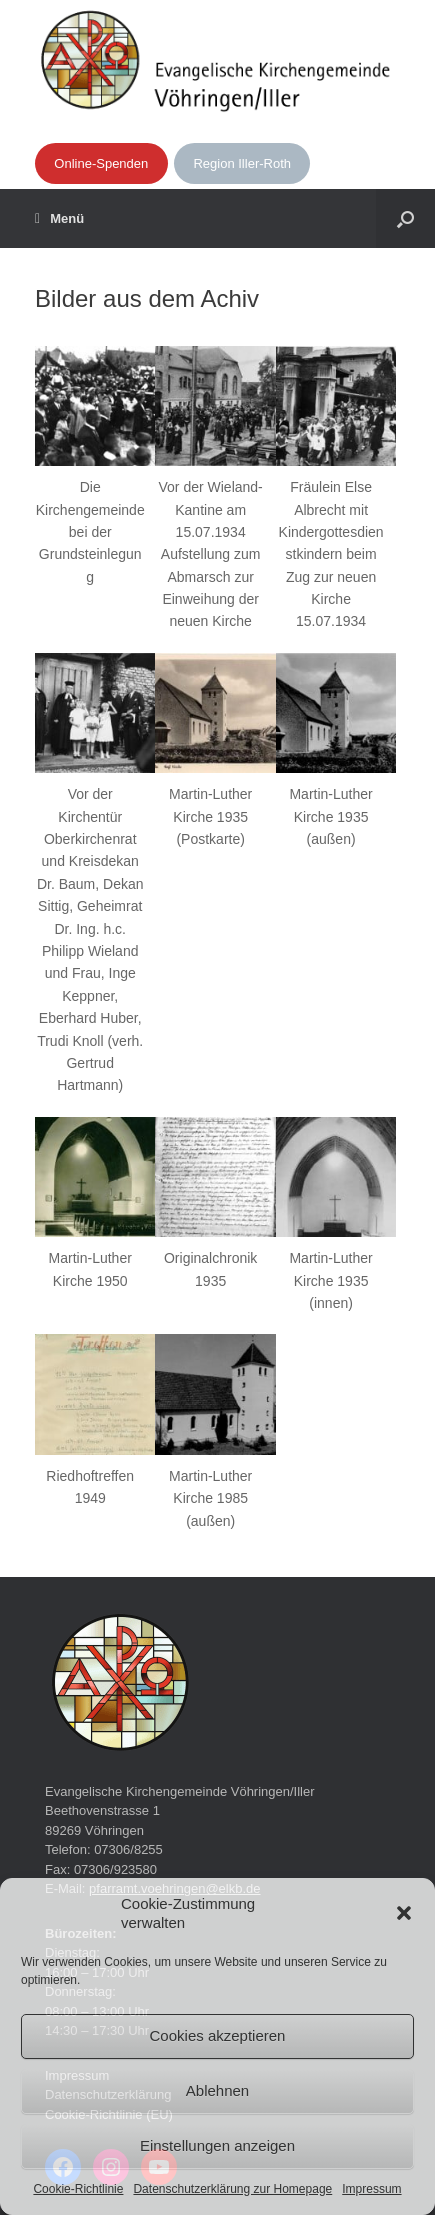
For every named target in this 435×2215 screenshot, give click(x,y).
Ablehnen (217, 2090)
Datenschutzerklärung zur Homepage (232, 2189)
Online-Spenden (101, 163)
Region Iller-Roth (242, 163)
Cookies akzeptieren (218, 2035)
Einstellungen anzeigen (217, 2145)
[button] (404, 1913)
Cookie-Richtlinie (78, 2189)
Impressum (371, 2189)
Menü (59, 219)
